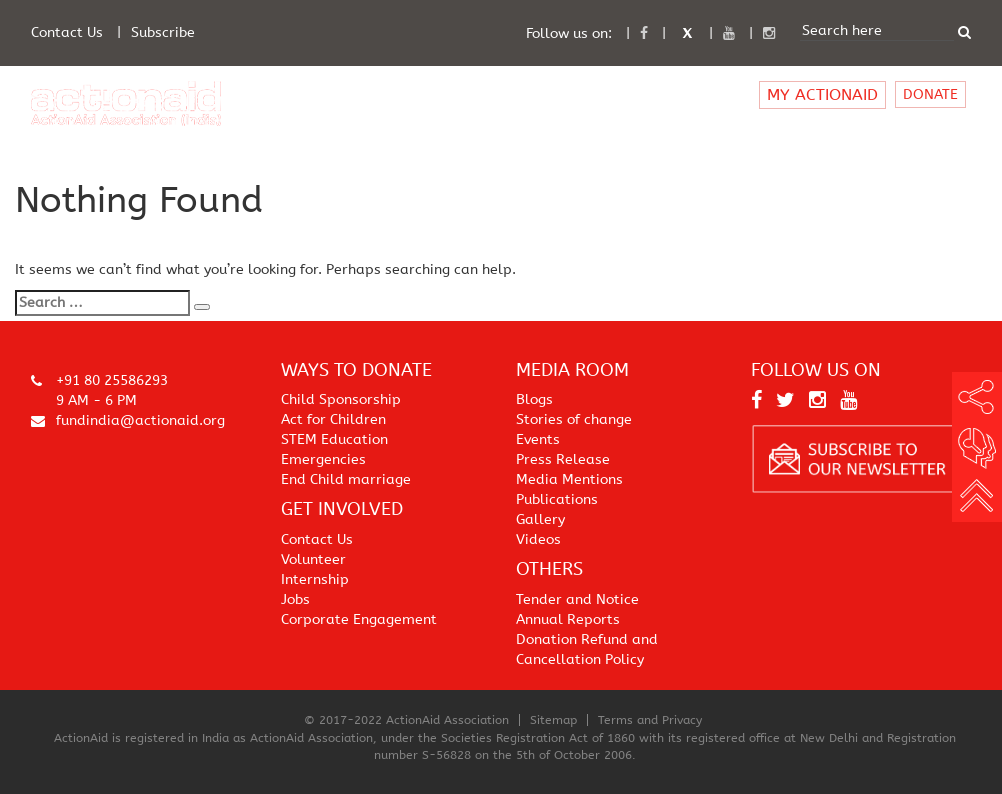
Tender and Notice (577, 599)
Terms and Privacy (650, 720)
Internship (315, 579)
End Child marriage (346, 479)
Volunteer (313, 559)
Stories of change (574, 419)
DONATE (930, 94)
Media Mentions (569, 479)
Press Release (563, 459)
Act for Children (333, 419)
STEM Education (334, 439)
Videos (538, 539)
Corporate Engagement (359, 619)
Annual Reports (568, 619)
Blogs (534, 399)
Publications (557, 499)
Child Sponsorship (341, 399)
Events (538, 439)
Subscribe (163, 32)
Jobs (295, 599)
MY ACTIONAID (822, 94)
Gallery (540, 519)
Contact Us (67, 32)
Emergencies (323, 459)
